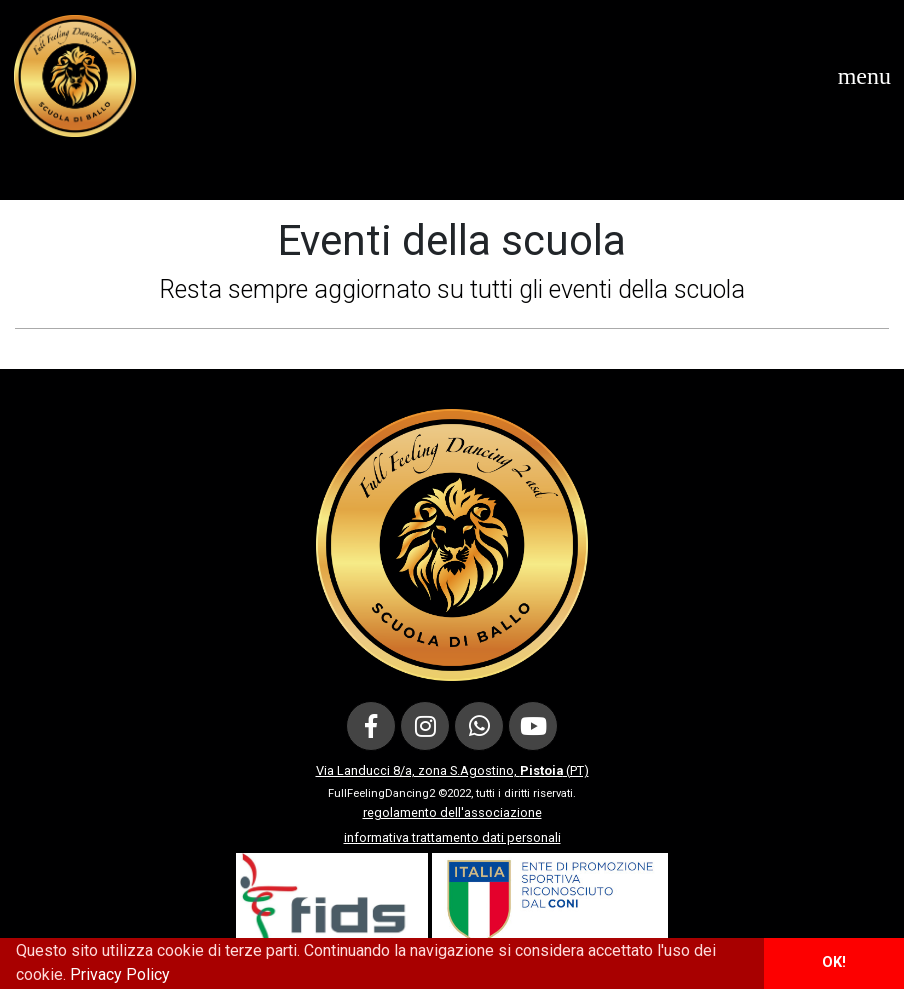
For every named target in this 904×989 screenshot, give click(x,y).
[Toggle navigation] (864, 76)
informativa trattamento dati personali (452, 837)
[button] (177, 977)
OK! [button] (834, 962)
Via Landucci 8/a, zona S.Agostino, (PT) (452, 770)
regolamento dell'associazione (452, 812)
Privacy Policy (120, 974)
